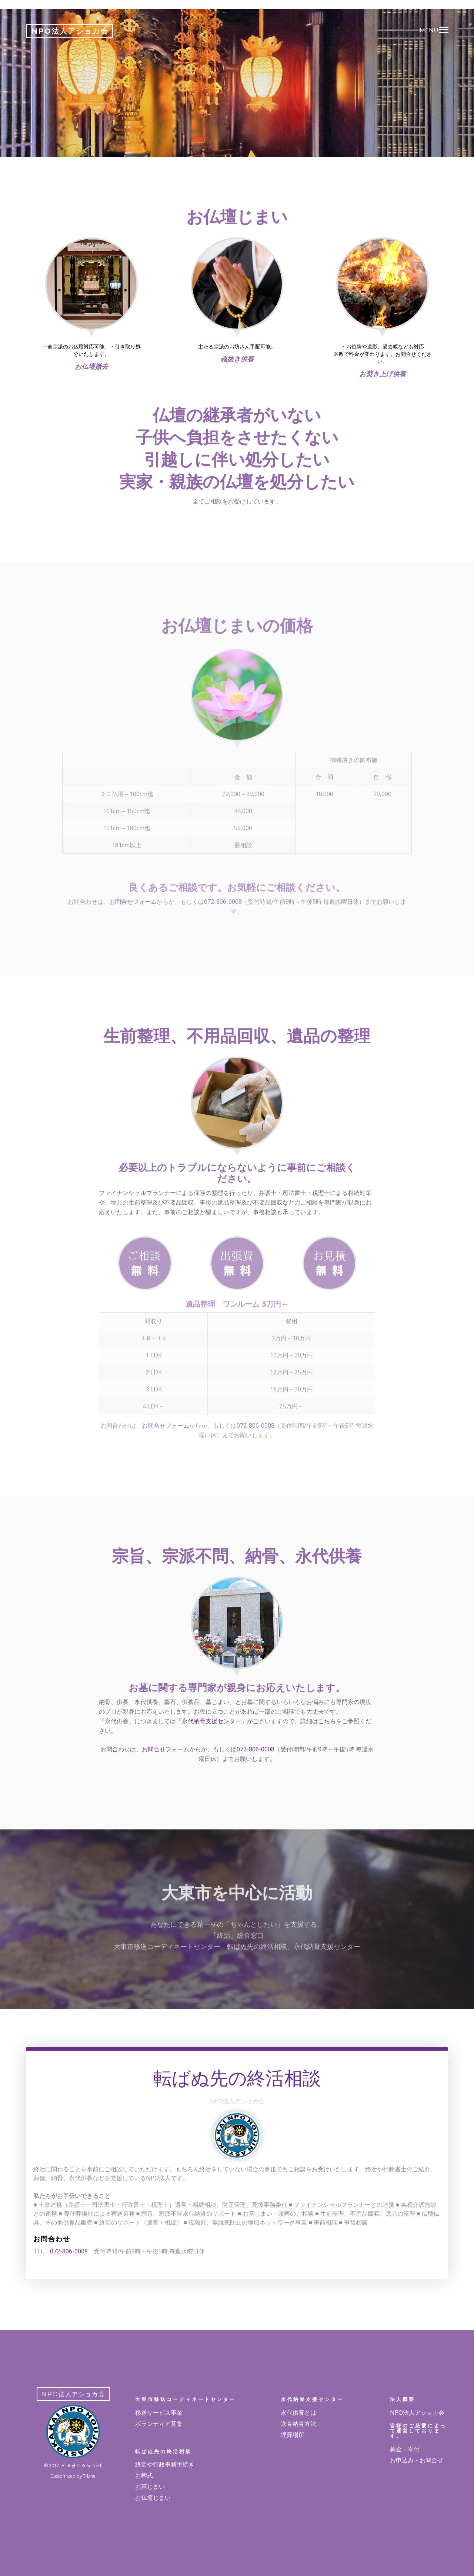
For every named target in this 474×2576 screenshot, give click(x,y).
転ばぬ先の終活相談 (163, 2451)
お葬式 (144, 2475)
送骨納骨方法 (298, 2424)
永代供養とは (298, 2412)
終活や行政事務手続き (164, 2464)
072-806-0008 (255, 1749)
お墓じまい (150, 2486)
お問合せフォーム (165, 1749)
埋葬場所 (292, 2435)
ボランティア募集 (159, 2424)
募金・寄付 (405, 2449)
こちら (327, 1721)
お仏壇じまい (153, 2497)
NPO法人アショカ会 (417, 2412)
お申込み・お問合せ (416, 2460)
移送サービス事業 (159, 2412)
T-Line (89, 2476)
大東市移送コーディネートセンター (185, 2399)
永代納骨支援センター (211, 1721)
